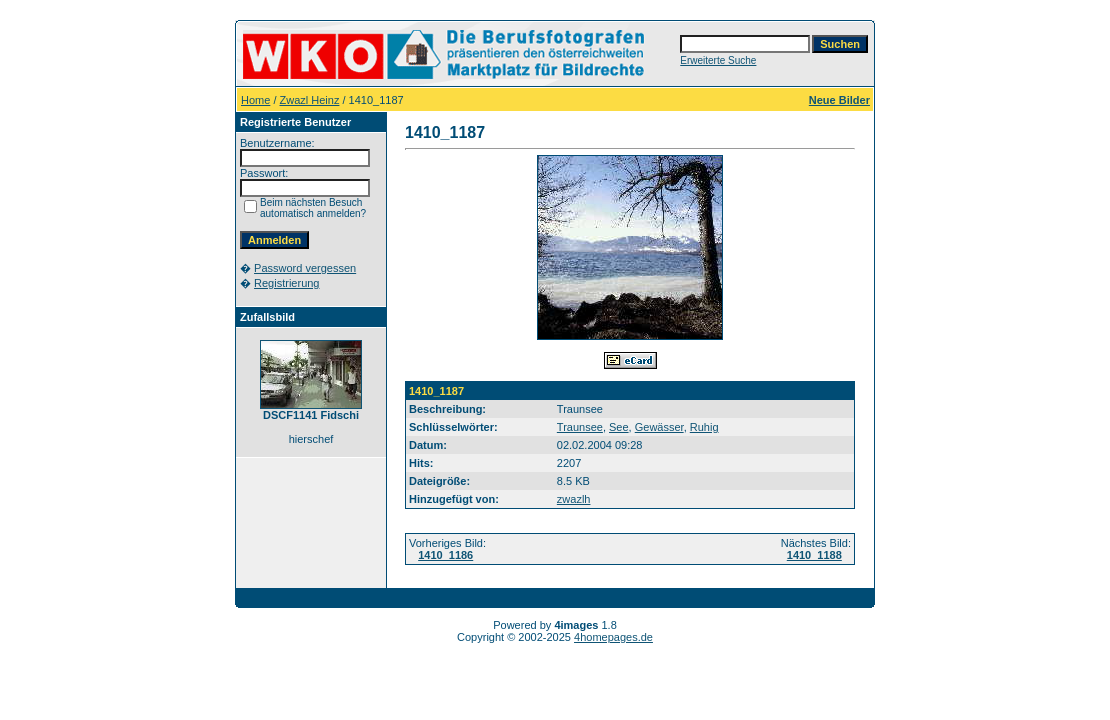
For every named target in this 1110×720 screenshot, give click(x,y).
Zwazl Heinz (310, 100)
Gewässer (659, 427)
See (619, 427)
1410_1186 (445, 555)
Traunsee (580, 427)
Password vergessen (305, 268)
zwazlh (574, 499)
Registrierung (286, 283)
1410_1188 (814, 555)
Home (255, 100)
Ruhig (704, 427)
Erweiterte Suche (718, 60)
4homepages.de (613, 637)
